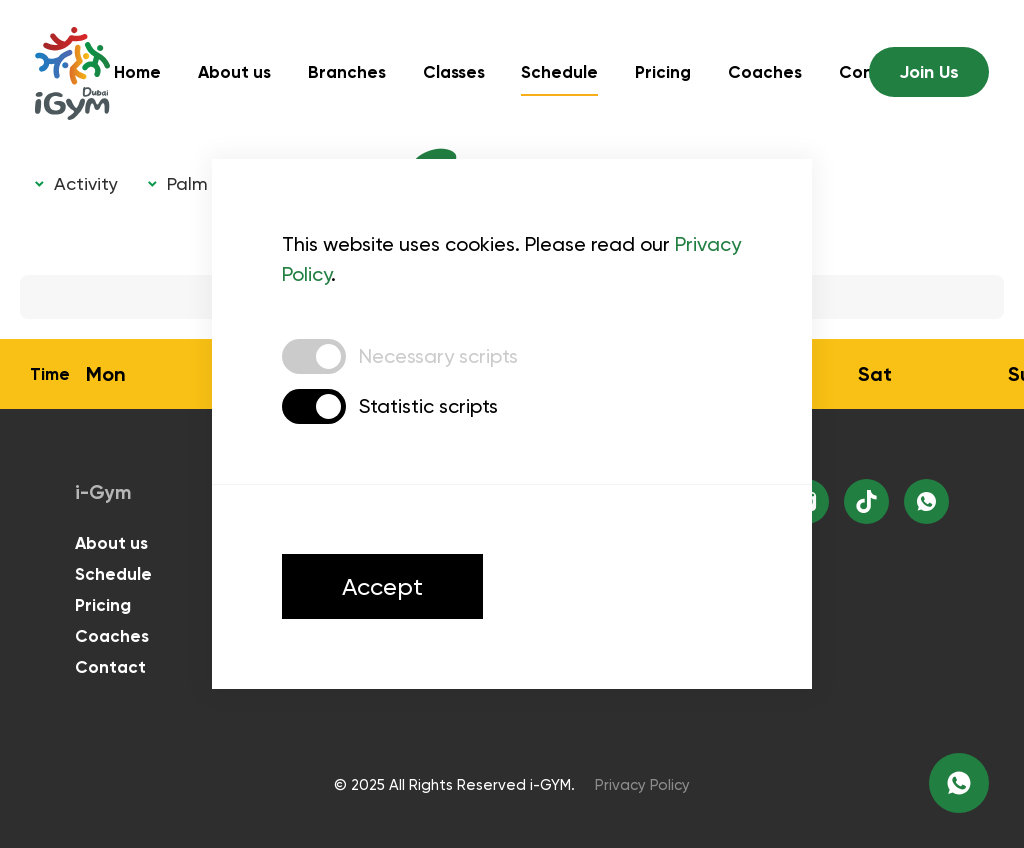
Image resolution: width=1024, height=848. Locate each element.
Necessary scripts (438, 356)
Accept (382, 586)
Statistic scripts (428, 406)
